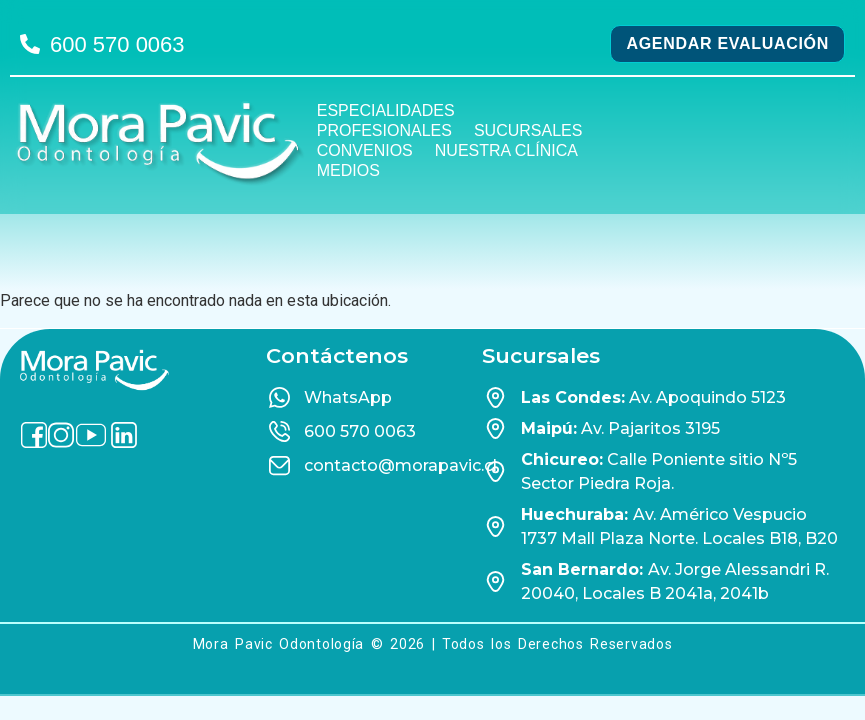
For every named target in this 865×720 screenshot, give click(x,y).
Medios (348, 170)
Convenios (365, 150)
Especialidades (386, 110)
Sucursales (528, 130)
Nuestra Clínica (506, 150)
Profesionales (384, 130)
